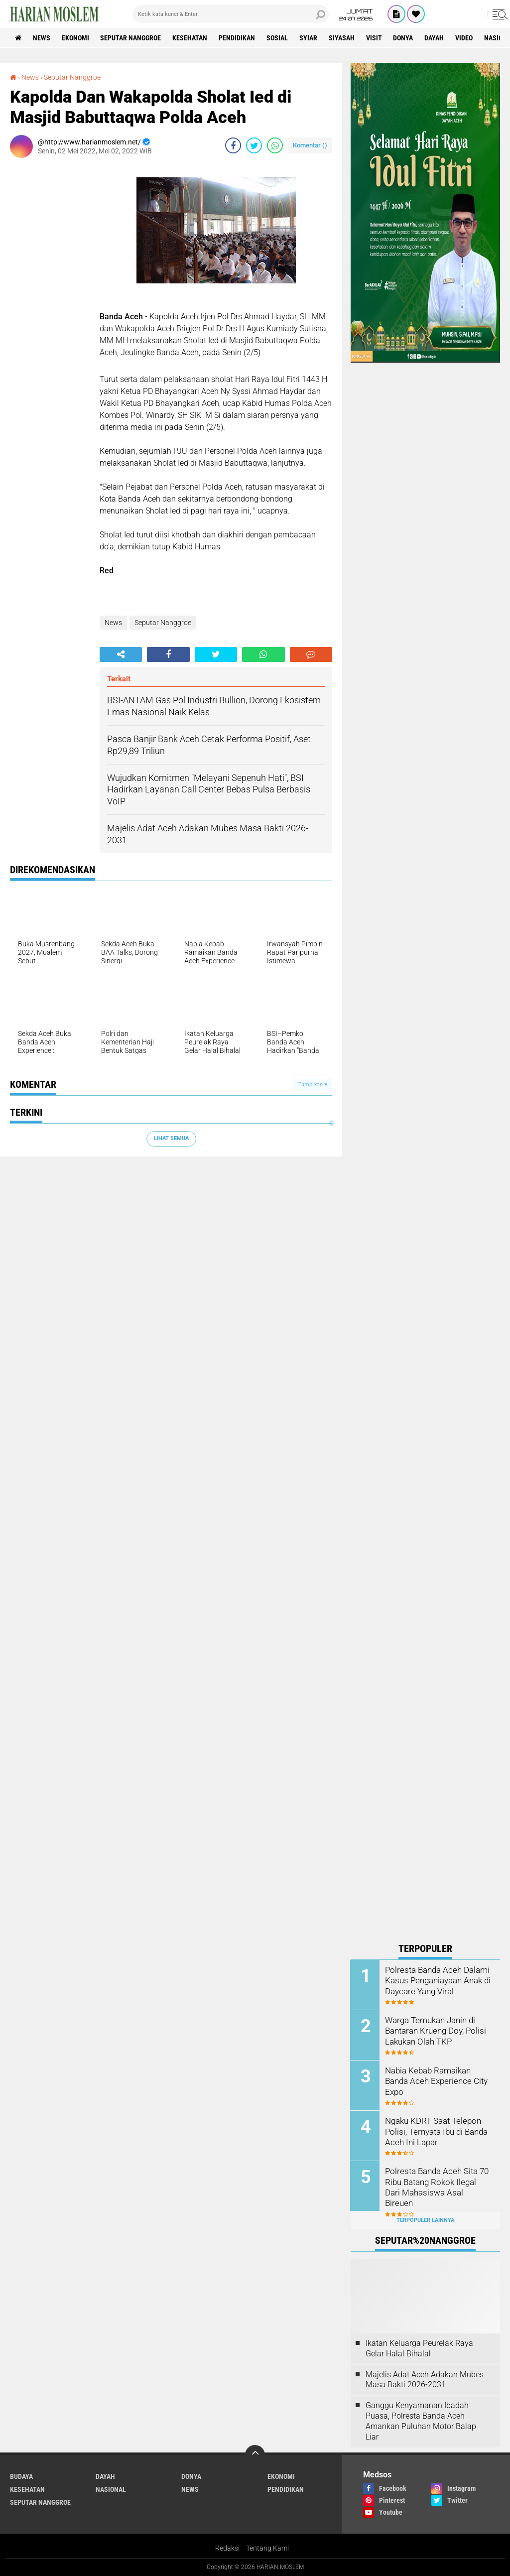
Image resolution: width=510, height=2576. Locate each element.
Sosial (277, 38)
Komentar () (310, 145)
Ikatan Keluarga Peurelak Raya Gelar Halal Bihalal (419, 2348)
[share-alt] (121, 654)
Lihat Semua (171, 1138)
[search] (230, 14)
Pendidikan (237, 38)
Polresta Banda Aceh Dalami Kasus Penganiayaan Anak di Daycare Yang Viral (437, 1980)
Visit (374, 38)
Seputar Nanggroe (131, 38)
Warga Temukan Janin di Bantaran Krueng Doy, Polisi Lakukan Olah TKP (434, 2030)
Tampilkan (312, 1084)
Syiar (309, 38)
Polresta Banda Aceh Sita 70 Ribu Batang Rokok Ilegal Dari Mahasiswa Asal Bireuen (437, 2181)
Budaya (21, 2476)
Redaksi (227, 2548)
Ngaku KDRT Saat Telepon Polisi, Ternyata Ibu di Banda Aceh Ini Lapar (435, 2131)
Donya (404, 38)
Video (465, 38)
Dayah (435, 38)
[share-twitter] (254, 145)
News (41, 38)
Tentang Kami (267, 2548)
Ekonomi (75, 38)
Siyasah (342, 38)
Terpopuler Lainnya (425, 2219)
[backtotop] (255, 2455)
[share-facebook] (233, 145)
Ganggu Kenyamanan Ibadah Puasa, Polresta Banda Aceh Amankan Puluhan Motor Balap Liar (421, 2421)
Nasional (111, 2489)
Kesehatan (190, 38)
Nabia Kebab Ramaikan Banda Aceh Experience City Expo (434, 2080)
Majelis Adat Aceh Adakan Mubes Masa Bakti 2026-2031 (425, 2379)
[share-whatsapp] (275, 145)
